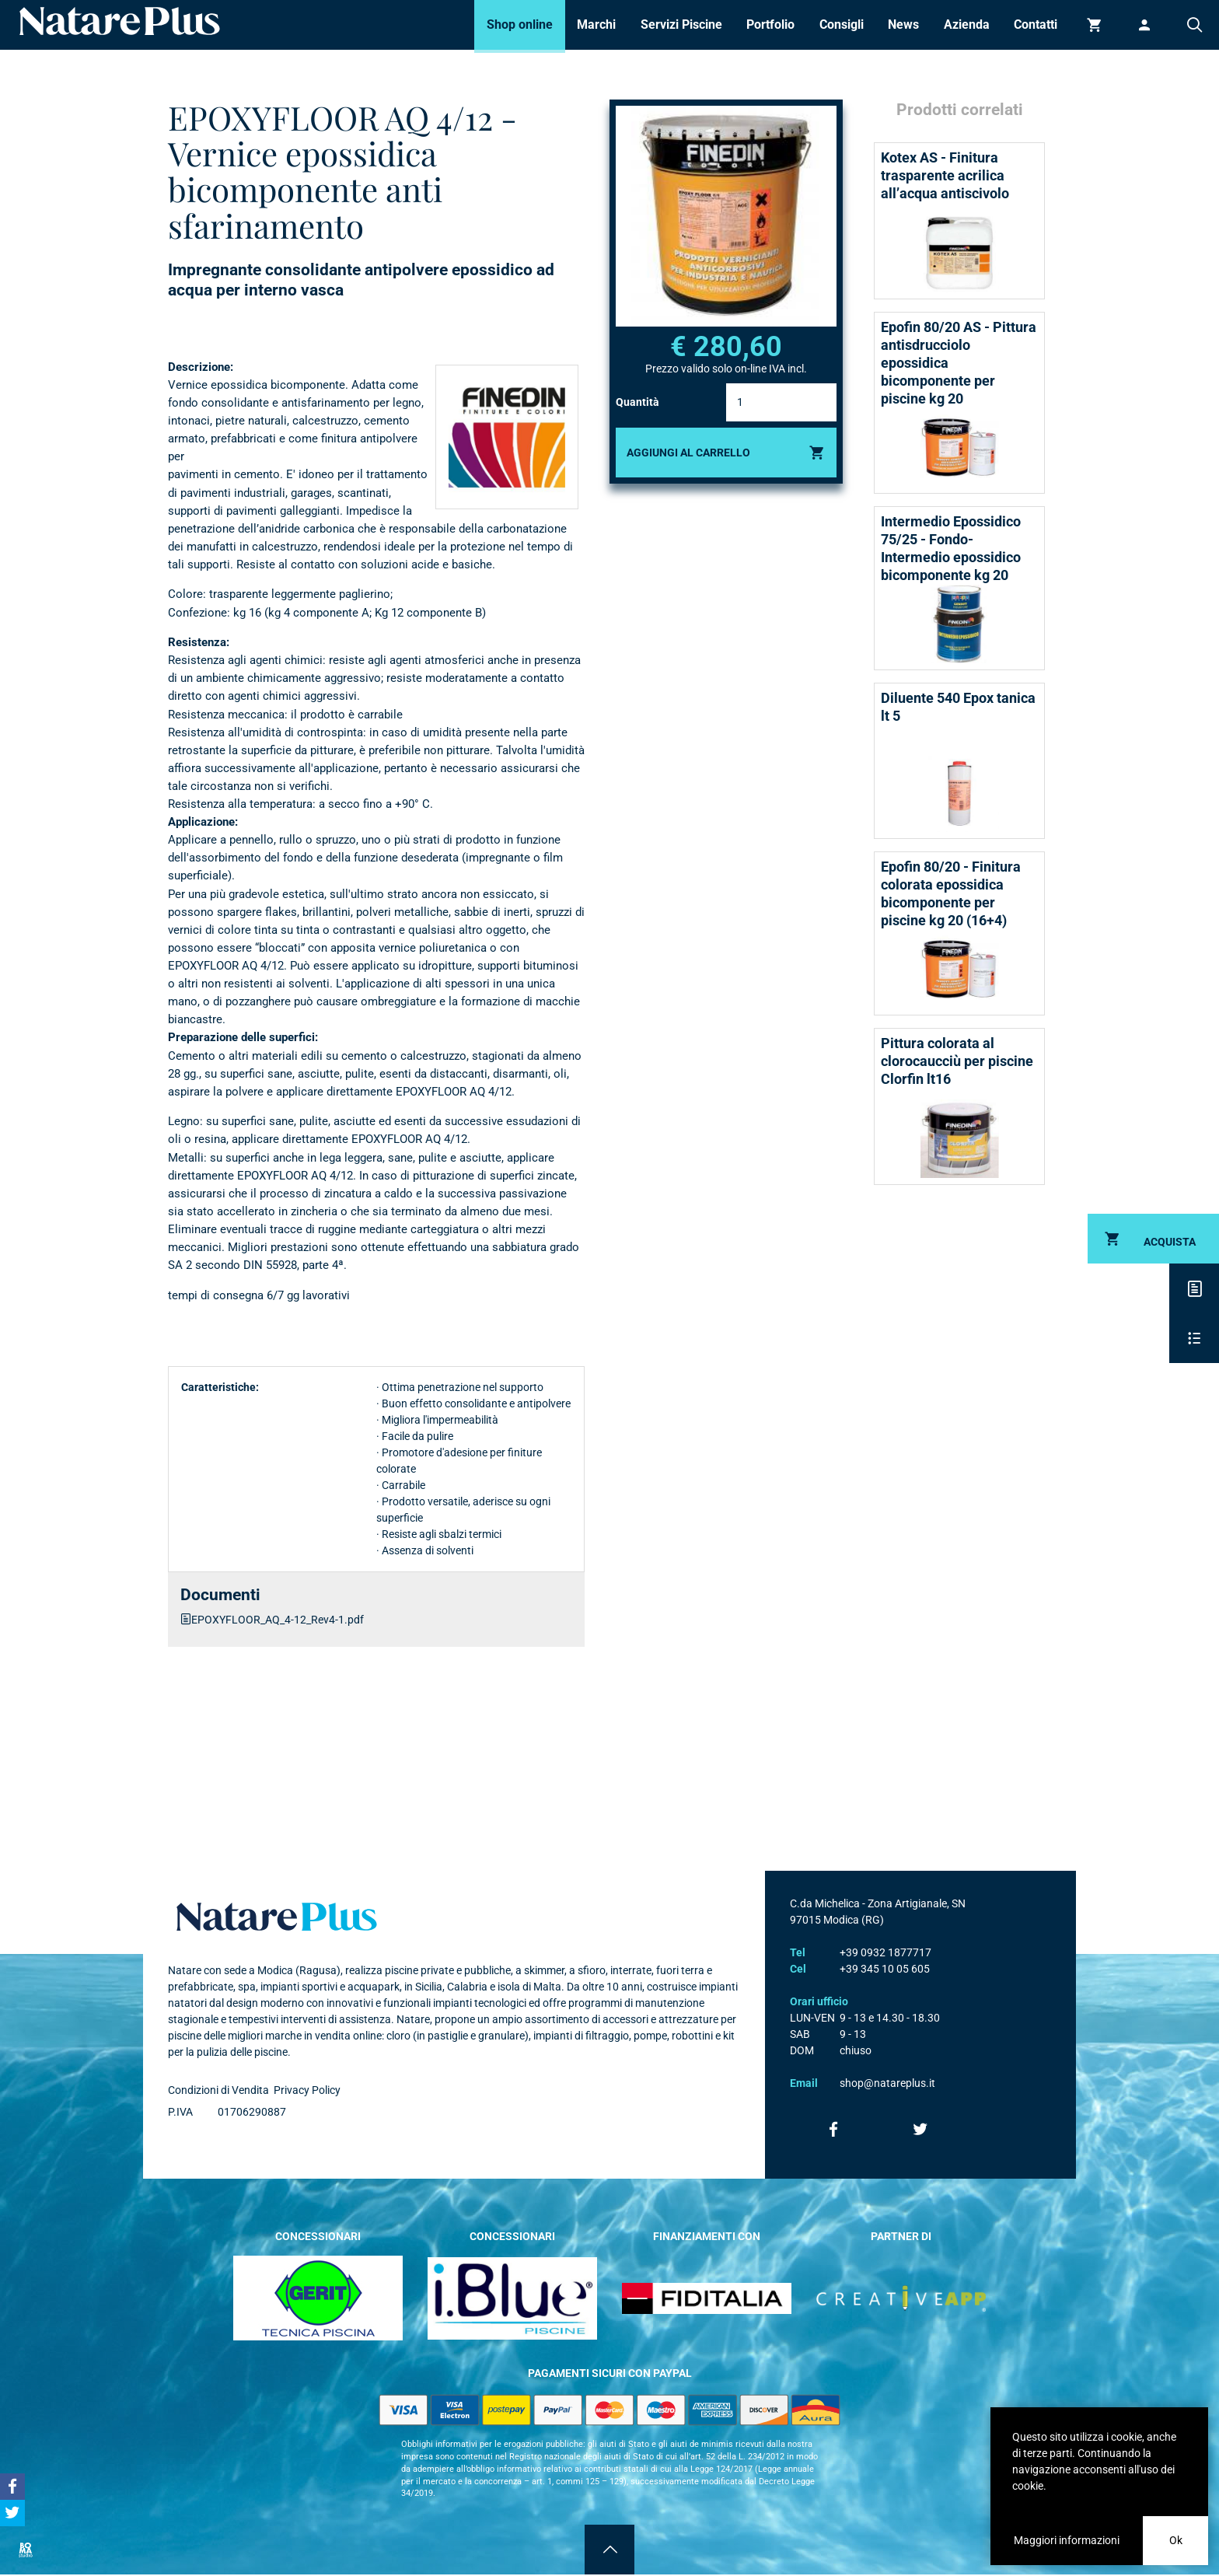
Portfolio (770, 24)
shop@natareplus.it (887, 2083)
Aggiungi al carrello (688, 452)
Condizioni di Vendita (218, 2090)
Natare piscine (120, 21)
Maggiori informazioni (1066, 2540)
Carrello (1094, 25)
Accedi (1144, 25)
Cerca (1194, 25)
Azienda (967, 24)
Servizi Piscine (681, 24)
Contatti (1035, 24)
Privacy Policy (307, 2090)
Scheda (1194, 1338)
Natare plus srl (277, 1917)
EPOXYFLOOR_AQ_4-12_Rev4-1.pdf (277, 1619)
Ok (1175, 2540)
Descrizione (1194, 1288)
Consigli (841, 24)
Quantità (637, 402)
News (903, 24)
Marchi (596, 24)
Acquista (1170, 1242)
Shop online (520, 24)
